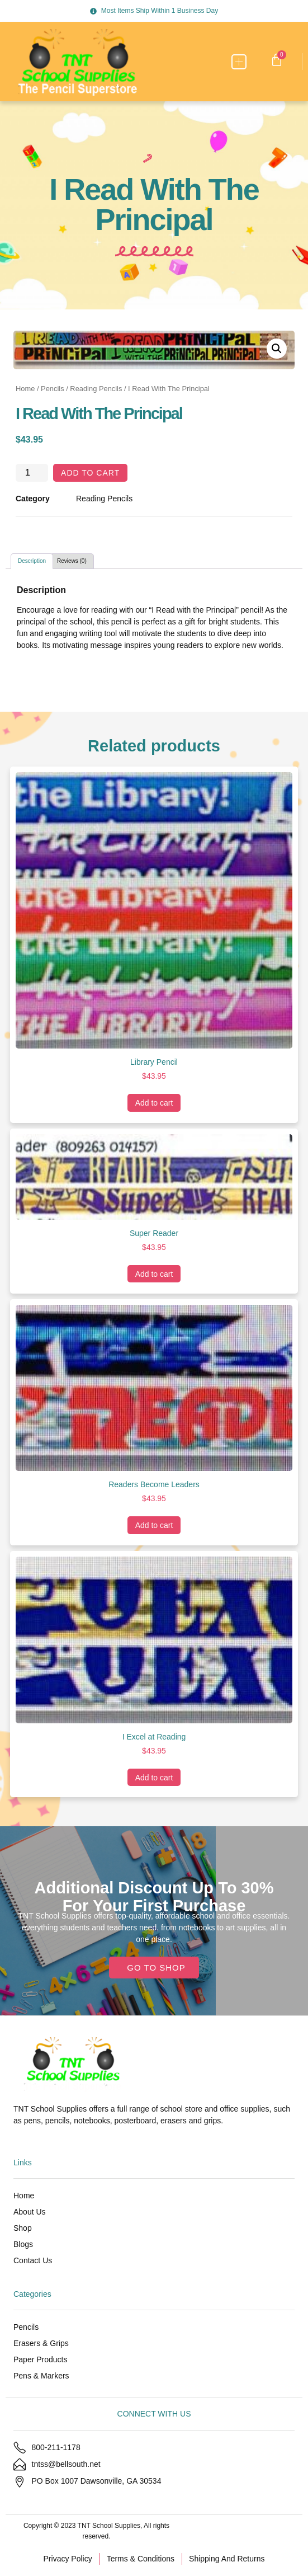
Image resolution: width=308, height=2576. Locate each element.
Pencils (52, 388)
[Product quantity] (32, 472)
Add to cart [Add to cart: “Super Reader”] (154, 1274)
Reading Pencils (96, 388)
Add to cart (90, 472)
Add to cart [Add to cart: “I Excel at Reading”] (154, 1777)
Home (25, 388)
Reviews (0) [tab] (72, 561)
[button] (239, 61)
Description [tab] (32, 561)
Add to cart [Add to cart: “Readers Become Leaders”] (154, 1525)
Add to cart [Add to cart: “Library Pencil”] (154, 1102)
